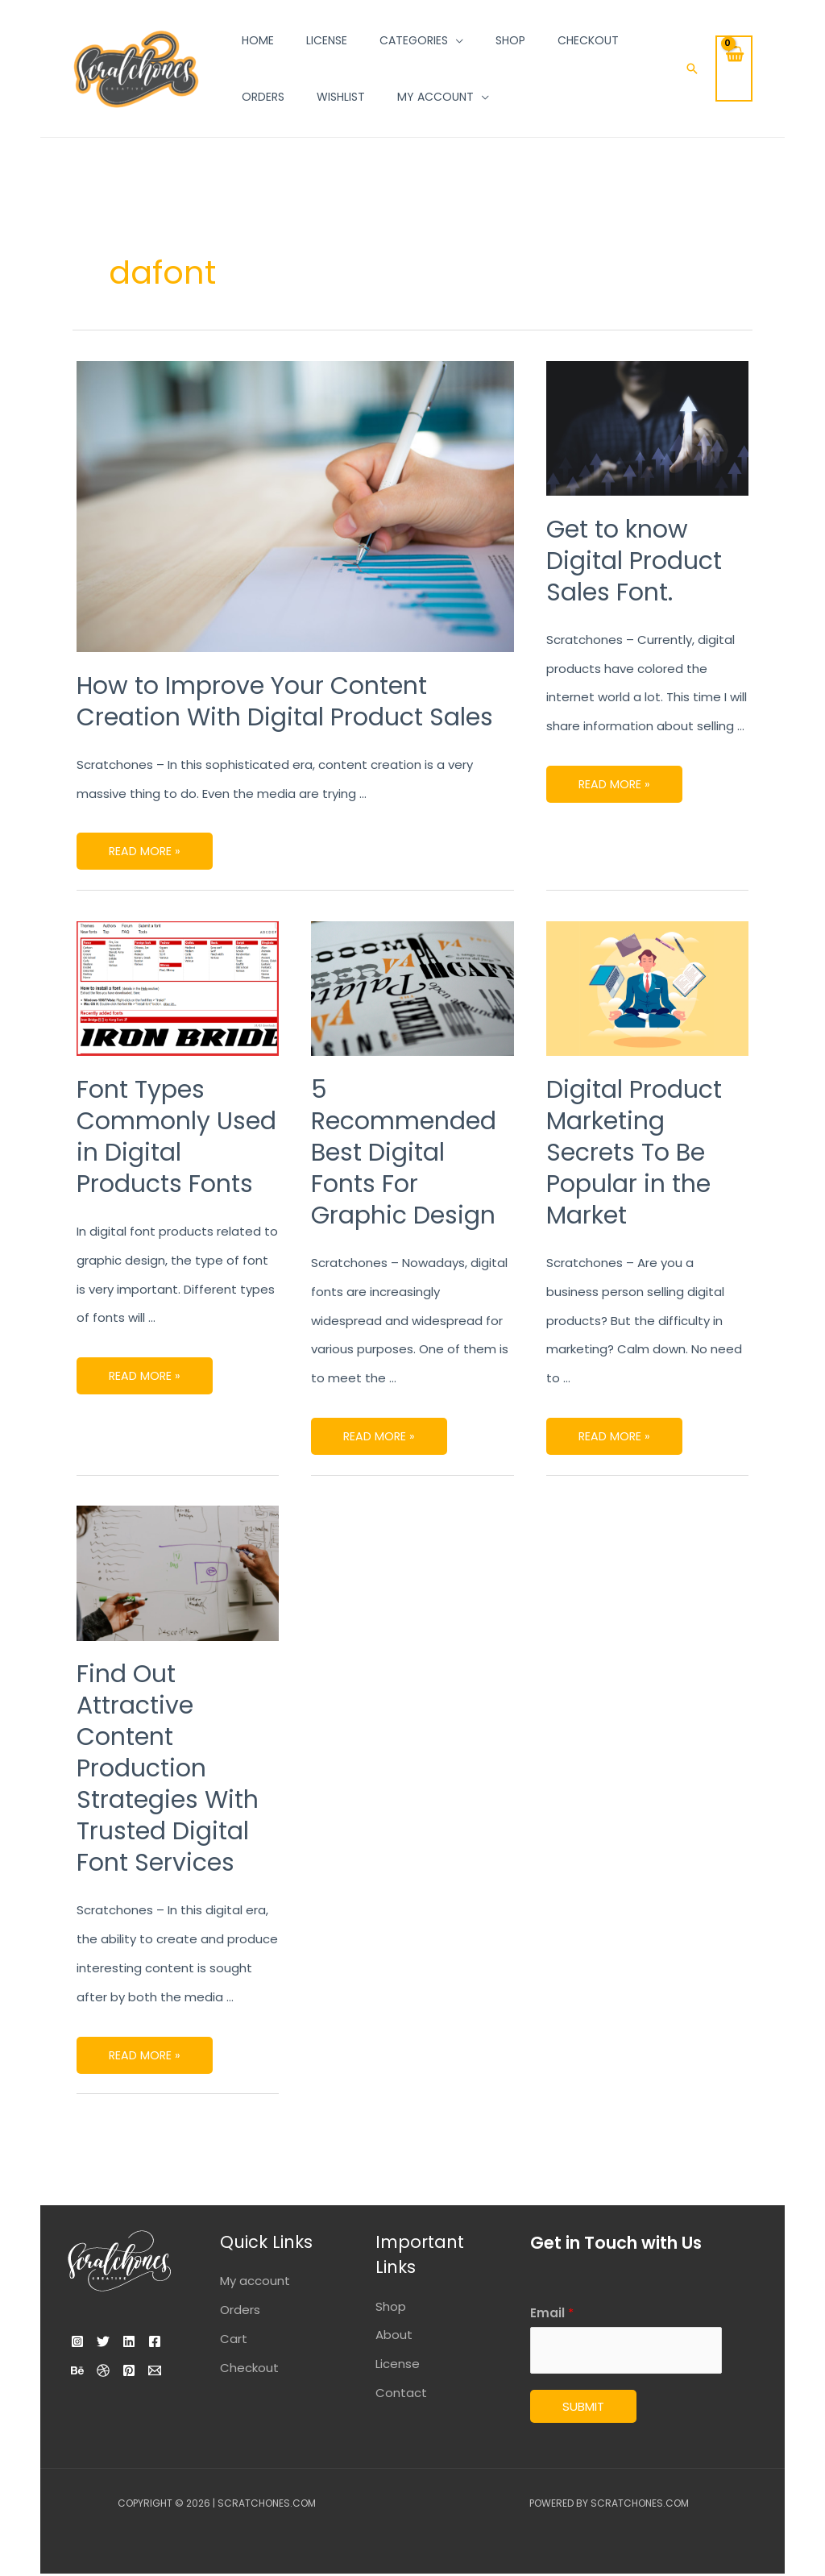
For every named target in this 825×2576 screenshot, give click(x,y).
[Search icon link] (692, 68)
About (393, 2334)
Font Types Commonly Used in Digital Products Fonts (176, 1137)
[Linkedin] (148, 2341)
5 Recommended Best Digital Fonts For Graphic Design (403, 1152)
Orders (240, 2309)
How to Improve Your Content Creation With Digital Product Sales (285, 701)
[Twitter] (113, 2341)
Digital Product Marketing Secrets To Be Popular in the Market (634, 1152)
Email (552, 2312)
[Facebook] (82, 2370)
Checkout (249, 2367)
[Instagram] (77, 2341)
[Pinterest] (82, 2399)
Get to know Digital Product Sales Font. (634, 561)
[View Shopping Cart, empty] (733, 68)
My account (255, 2280)
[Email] (118, 2399)
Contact (401, 2392)
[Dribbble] (153, 2370)
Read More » (145, 845)
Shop (390, 2306)
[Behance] (118, 2370)
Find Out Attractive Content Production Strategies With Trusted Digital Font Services (168, 1768)
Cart (233, 2338)
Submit (583, 2408)
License (397, 2363)
